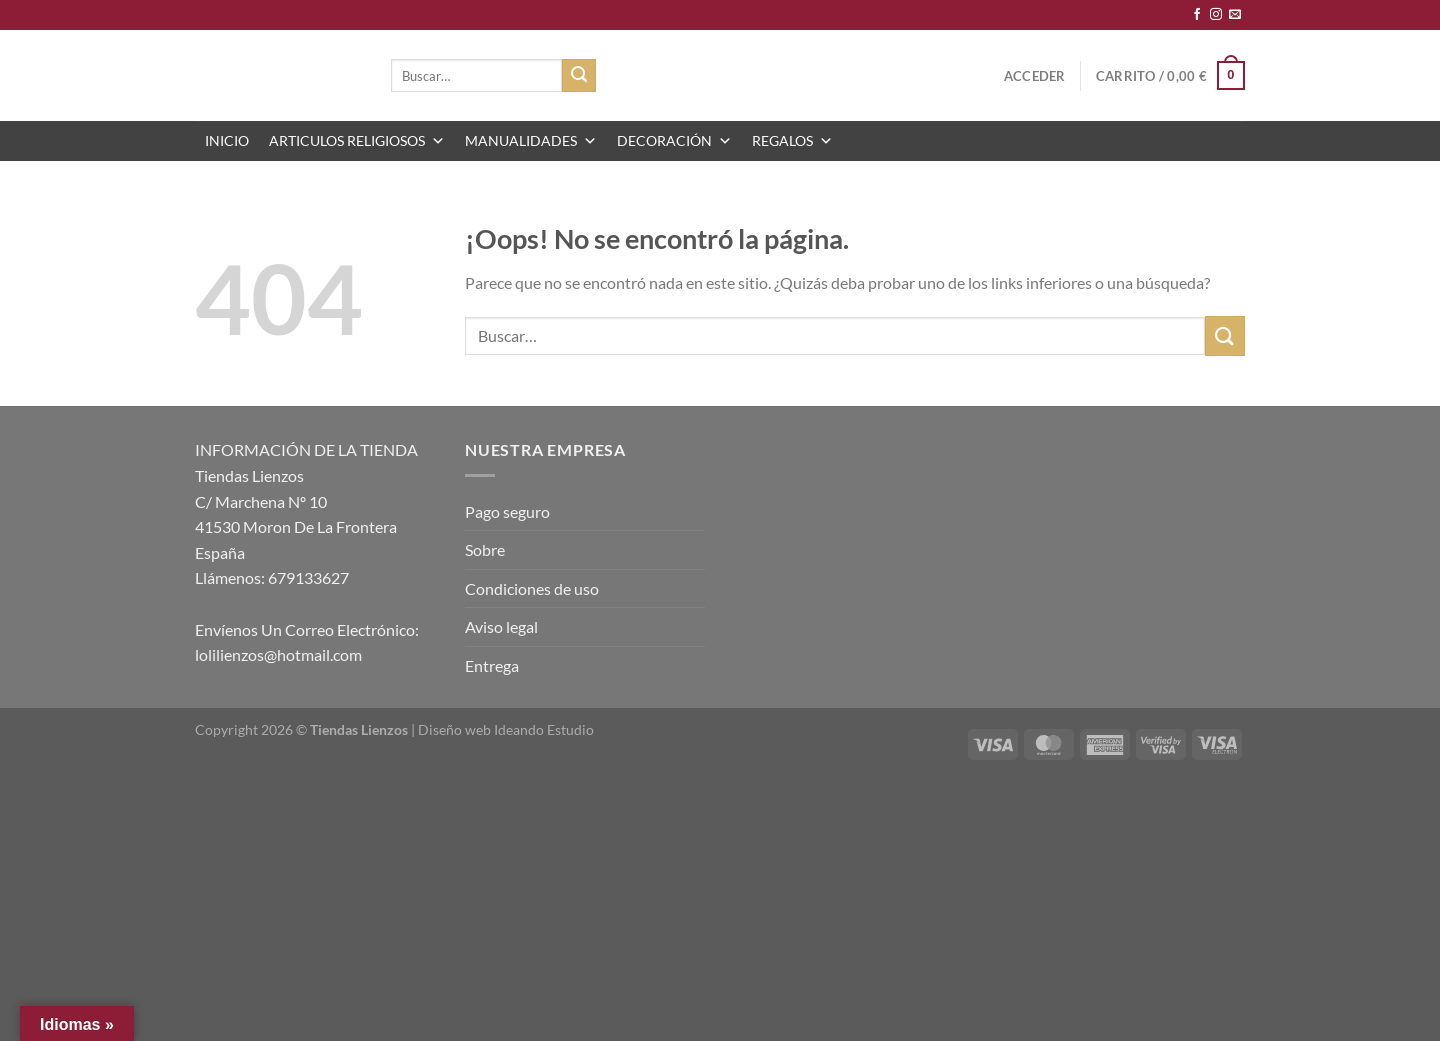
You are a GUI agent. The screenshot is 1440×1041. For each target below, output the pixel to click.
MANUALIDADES (531, 141)
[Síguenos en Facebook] (1197, 15)
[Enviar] (579, 76)
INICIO (227, 140)
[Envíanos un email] (1235, 15)
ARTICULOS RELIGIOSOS (357, 141)
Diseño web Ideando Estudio (506, 729)
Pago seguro (507, 511)
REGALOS (792, 141)
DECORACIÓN (674, 141)
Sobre (485, 549)
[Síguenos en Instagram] (1216, 15)
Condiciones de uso (532, 588)
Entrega (492, 665)
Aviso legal (501, 626)
